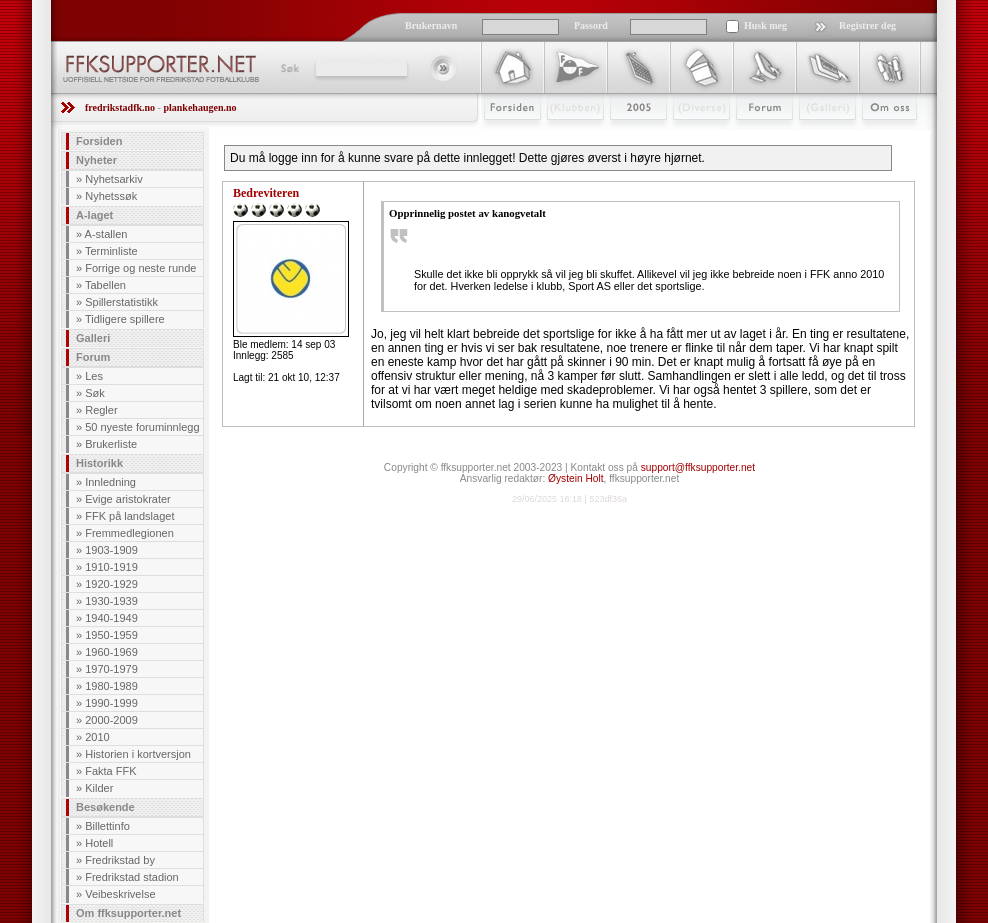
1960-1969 (111, 652)
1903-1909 (111, 550)
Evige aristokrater (128, 499)
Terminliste (111, 251)
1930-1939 (111, 601)
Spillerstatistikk (121, 302)
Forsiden (503, 137)
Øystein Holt (575, 478)
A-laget (94, 215)
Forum (750, 137)
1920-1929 (111, 584)
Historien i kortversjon (138, 754)
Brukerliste (111, 444)
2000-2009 (111, 720)
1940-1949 (111, 618)
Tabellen (105, 285)
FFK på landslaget (129, 516)
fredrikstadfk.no (120, 107)
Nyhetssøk (111, 196)
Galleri (813, 137)
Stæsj (685, 137)
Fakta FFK (110, 771)
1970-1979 (111, 669)
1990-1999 (111, 703)
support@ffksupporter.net (698, 467)
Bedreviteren (266, 193)
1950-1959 (111, 635)
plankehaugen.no (199, 107)
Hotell (99, 843)
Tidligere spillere (125, 319)
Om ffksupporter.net (128, 913)
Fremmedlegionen (129, 533)
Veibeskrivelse (120, 894)
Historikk (99, 463)
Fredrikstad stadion (132, 877)
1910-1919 (111, 567)
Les (94, 376)
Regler (101, 410)
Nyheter (96, 160)
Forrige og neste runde (140, 268)
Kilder (99, 788)
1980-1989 (111, 686)
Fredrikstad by (120, 860)
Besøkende (105, 807)
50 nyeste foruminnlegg (142, 427)
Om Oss (881, 137)
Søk (288, 68)
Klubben (566, 137)
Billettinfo (107, 826)
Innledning (110, 482)
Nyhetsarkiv (113, 179)
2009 (620, 137)
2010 (97, 737)
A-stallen (106, 234)
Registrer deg (867, 25)
